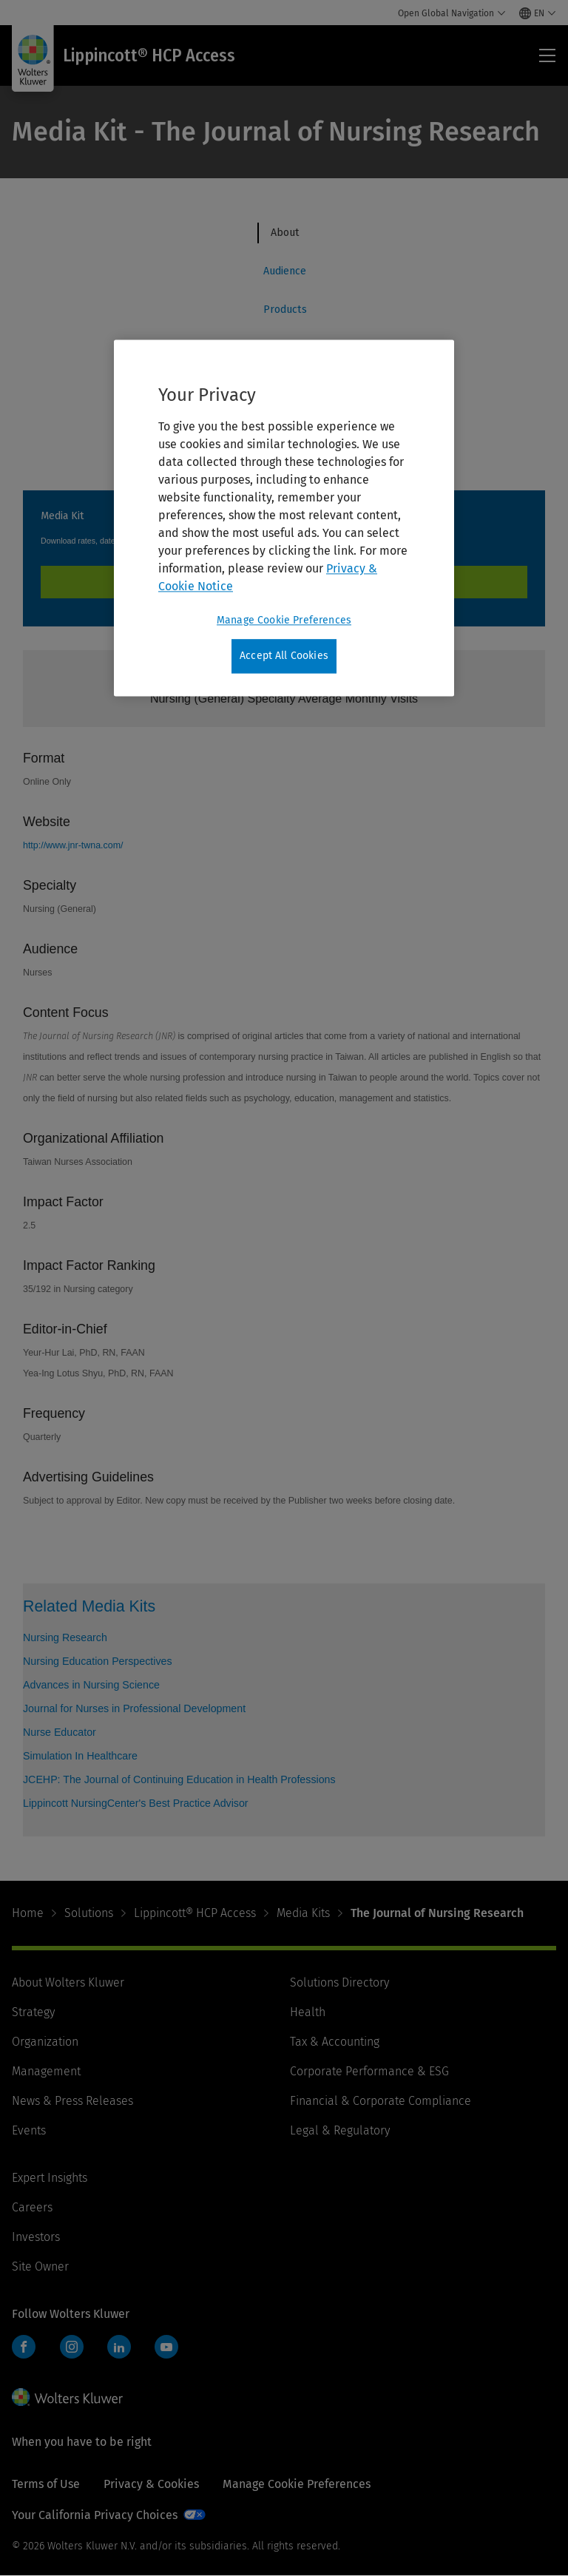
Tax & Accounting (334, 2042)
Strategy (33, 2012)
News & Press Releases (72, 2101)
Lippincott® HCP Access (195, 1913)
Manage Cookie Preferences (297, 2484)
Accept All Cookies (284, 656)
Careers (32, 2207)
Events (29, 2130)
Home (28, 1913)
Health (307, 2012)
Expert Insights (49, 2178)
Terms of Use (46, 2484)
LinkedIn (119, 2347)
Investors (36, 2237)
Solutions (88, 1913)
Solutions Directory (339, 1982)
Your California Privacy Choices (95, 2515)
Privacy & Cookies (151, 2484)
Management (46, 2071)
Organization (45, 2042)
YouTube (166, 2347)
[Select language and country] (537, 13)
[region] (284, 518)
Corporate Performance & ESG (369, 2071)
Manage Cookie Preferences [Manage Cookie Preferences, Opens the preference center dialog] (284, 621)
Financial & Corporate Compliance (380, 2101)
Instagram (72, 2347)
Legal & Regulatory (340, 2130)
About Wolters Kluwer (68, 1982)
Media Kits (303, 1913)
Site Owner (40, 2266)
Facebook (24, 2347)
